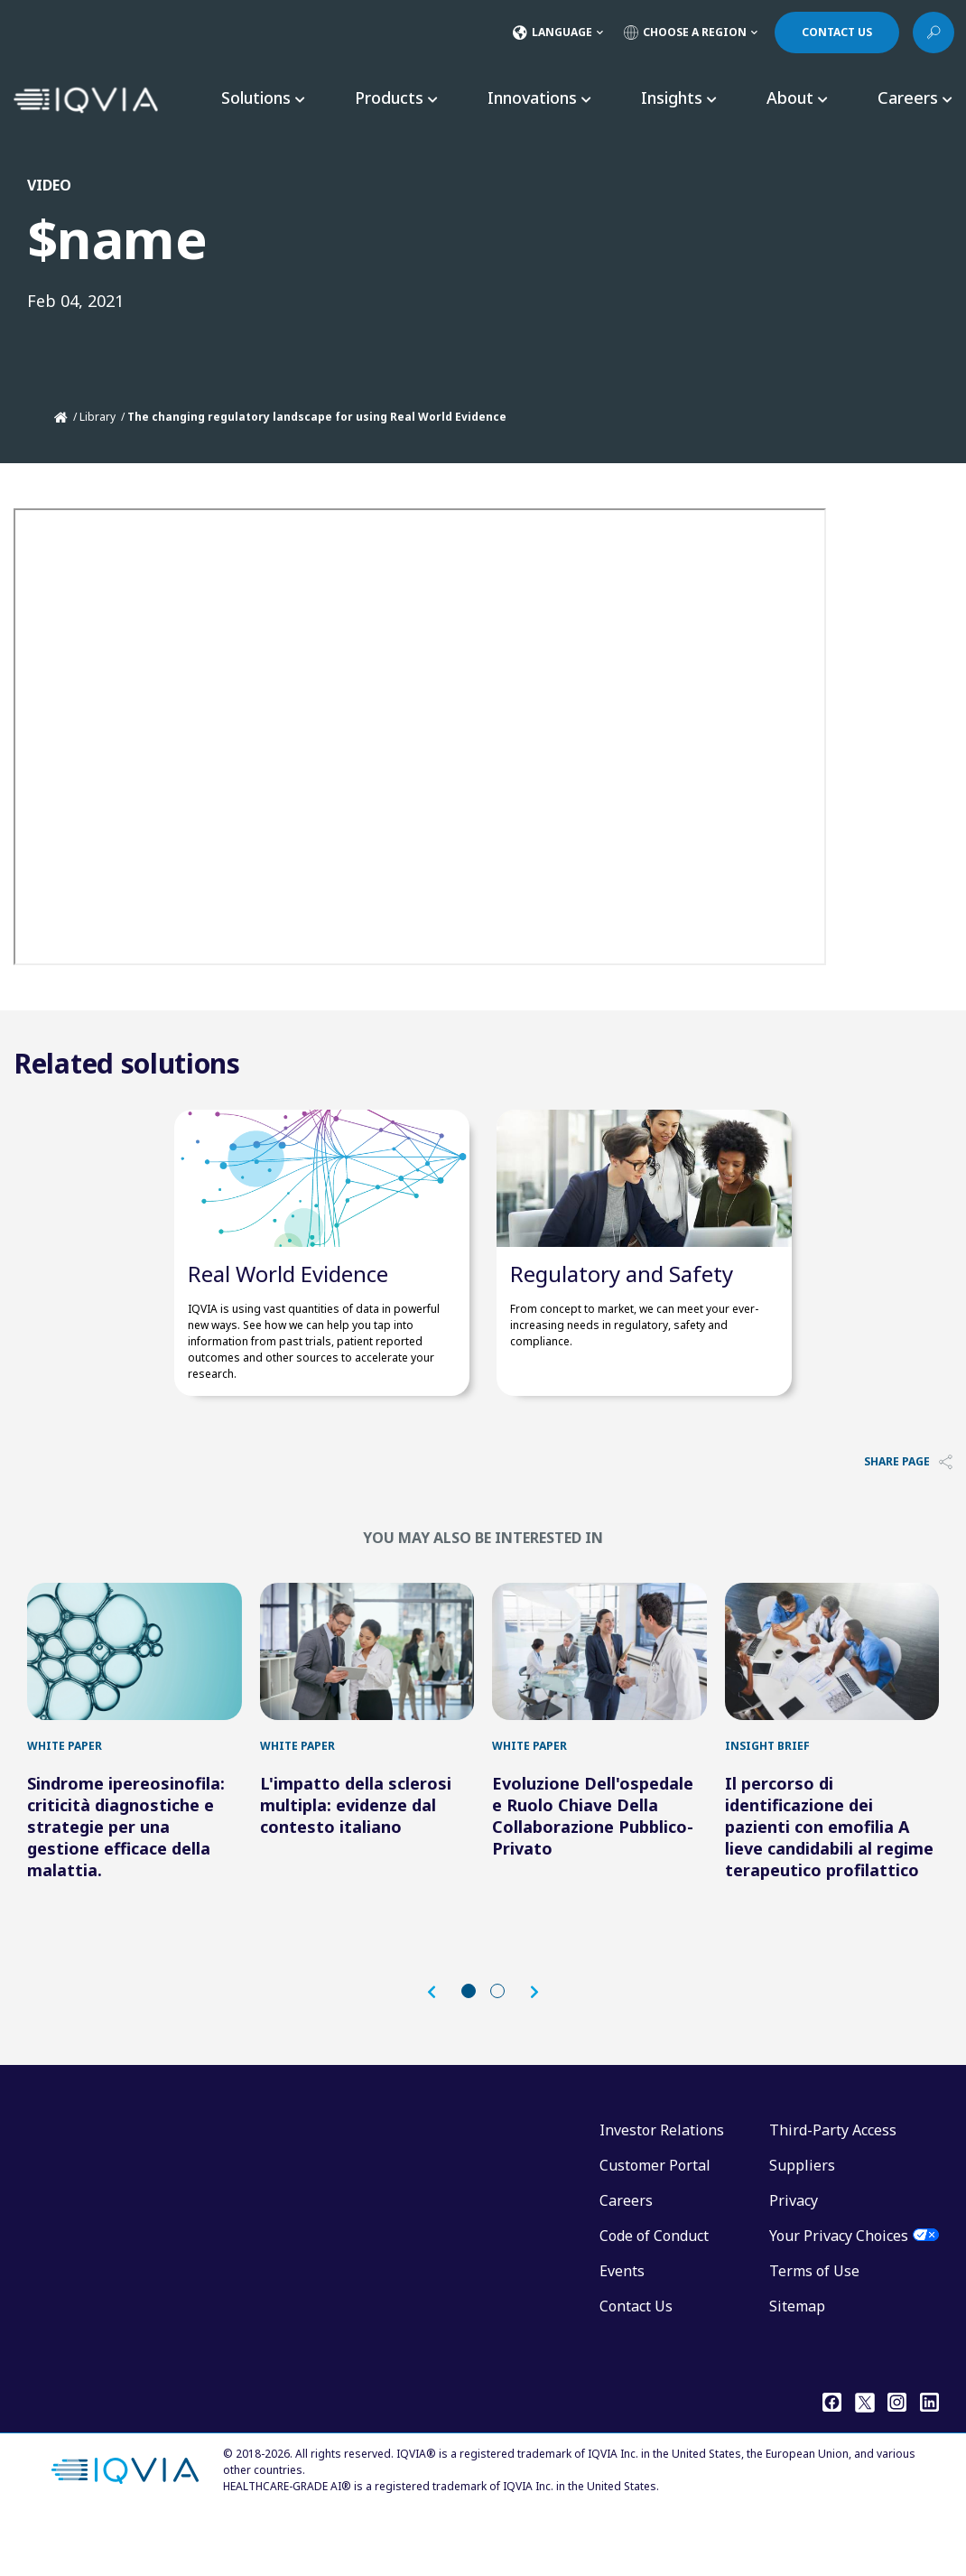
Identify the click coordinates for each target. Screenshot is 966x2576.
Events (622, 2325)
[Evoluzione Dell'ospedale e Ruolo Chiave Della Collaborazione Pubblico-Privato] (599, 1692)
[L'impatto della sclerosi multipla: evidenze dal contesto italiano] (367, 1692)
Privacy (793, 2254)
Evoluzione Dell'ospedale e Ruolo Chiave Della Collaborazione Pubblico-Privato (592, 1870)
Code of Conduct (654, 2290)
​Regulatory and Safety (621, 1301)
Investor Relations (661, 2184)
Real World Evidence (288, 1301)
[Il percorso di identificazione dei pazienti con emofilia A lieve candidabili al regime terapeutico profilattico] (832, 1692)
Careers (626, 2254)
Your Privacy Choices (838, 2290)
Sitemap (797, 2360)
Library (97, 416)
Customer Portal (655, 2219)
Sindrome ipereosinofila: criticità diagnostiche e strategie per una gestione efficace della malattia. (126, 1881)
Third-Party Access (832, 2184)
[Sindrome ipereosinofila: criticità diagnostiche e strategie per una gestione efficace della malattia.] (134, 1692)
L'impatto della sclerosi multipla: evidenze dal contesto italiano (355, 1859)
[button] (440, 2047)
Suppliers (802, 2219)
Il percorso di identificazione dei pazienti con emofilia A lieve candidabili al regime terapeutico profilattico (829, 1881)
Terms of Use (814, 2325)
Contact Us (636, 2360)
